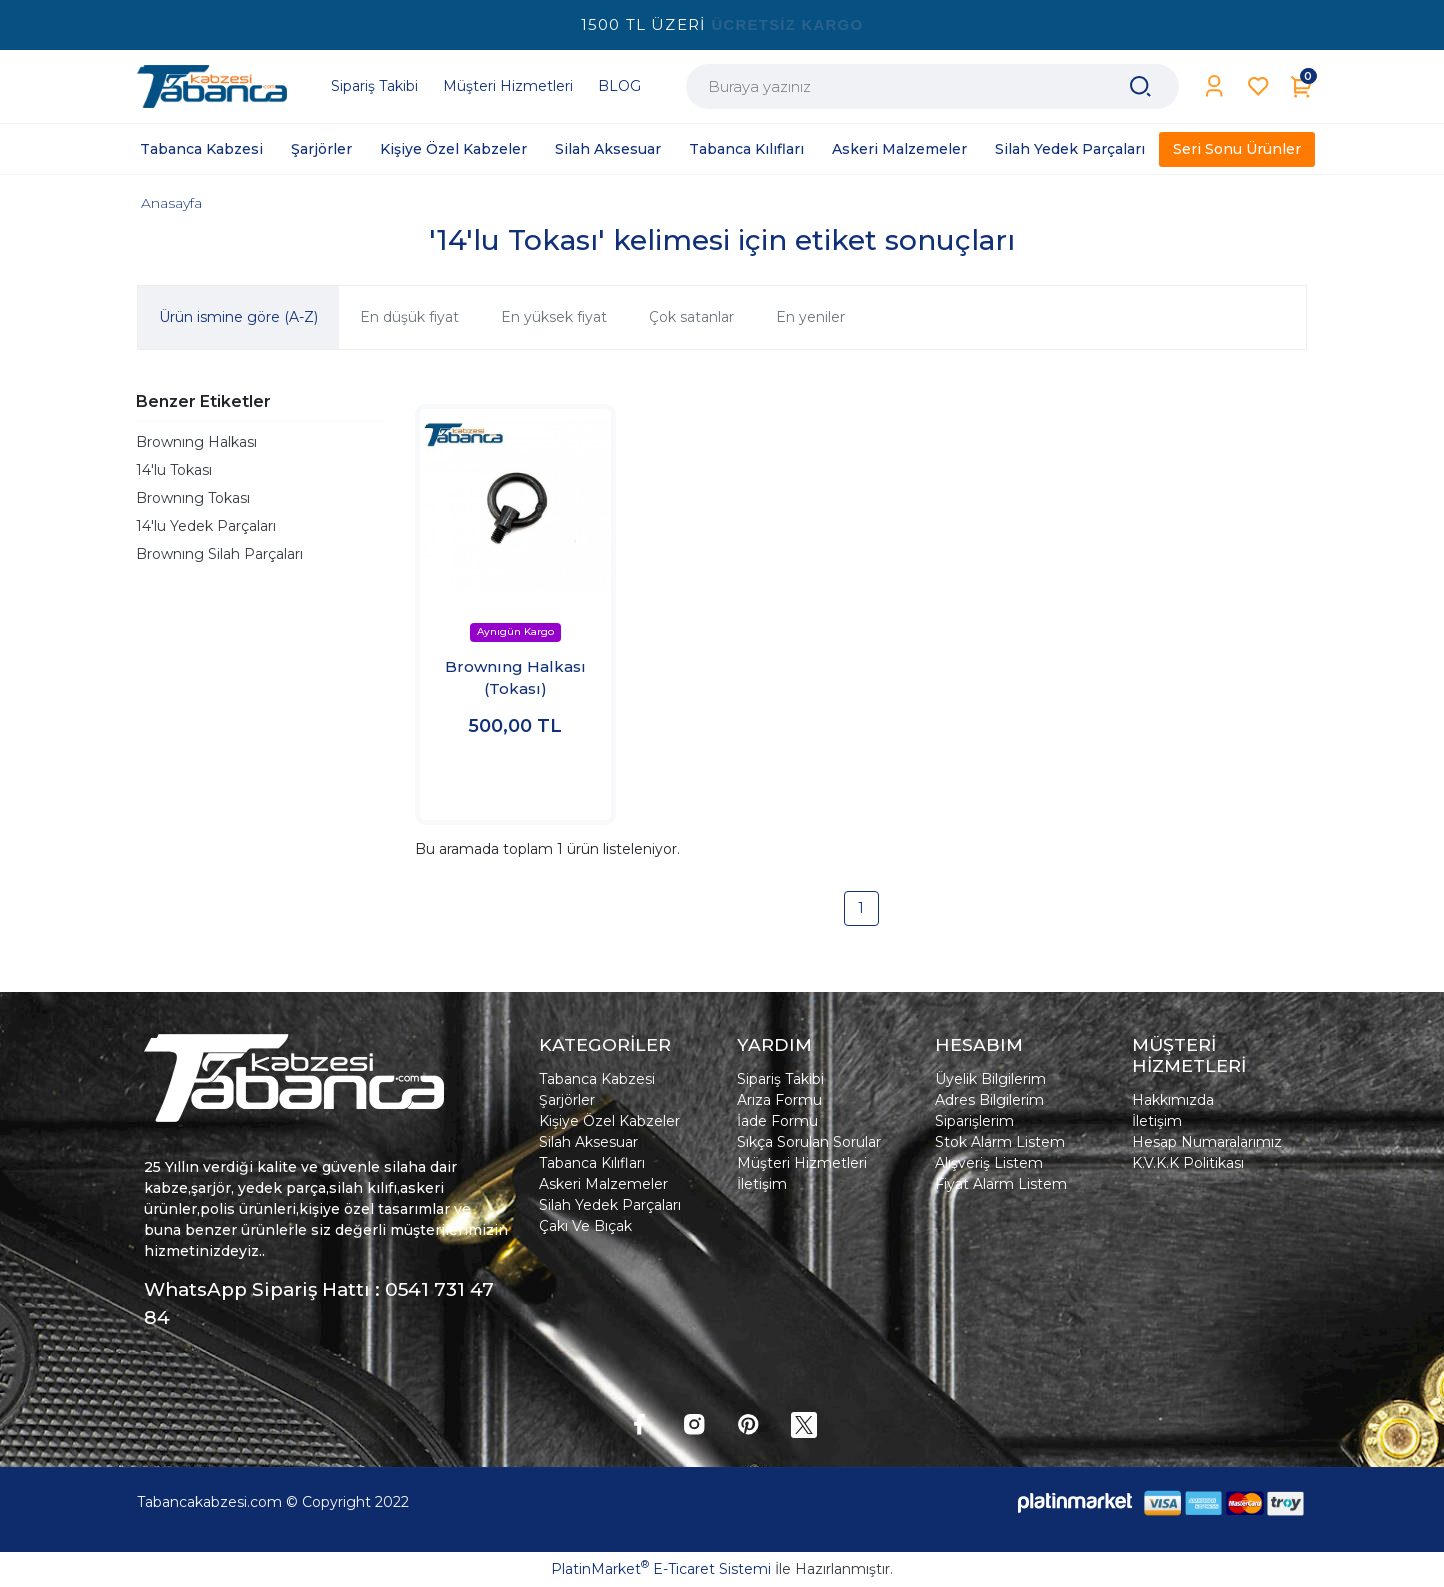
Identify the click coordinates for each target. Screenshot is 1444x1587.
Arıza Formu (779, 1100)
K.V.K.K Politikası (1188, 1163)
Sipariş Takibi (780, 1079)
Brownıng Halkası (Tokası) (515, 678)
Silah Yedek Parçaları (610, 1205)
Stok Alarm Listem (1000, 1142)
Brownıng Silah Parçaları (219, 554)
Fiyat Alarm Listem (1001, 1184)
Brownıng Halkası (196, 442)
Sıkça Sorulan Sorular (809, 1142)
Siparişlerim (974, 1121)
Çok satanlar (691, 317)
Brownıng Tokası (193, 498)
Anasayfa (171, 203)
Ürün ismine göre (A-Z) (238, 317)
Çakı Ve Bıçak (585, 1226)
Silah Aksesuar (588, 1142)
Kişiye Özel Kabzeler (609, 1121)
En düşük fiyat (409, 317)
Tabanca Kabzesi (597, 1079)
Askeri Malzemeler (603, 1184)
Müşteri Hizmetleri (802, 1163)
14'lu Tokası (174, 470)
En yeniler (810, 317)
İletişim (762, 1184)
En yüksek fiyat (554, 317)
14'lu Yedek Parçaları (206, 526)
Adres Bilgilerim (989, 1100)
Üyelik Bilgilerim (990, 1079)
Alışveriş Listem (989, 1163)
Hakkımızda (1173, 1100)
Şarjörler (567, 1100)
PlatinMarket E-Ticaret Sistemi (661, 1569)
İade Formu (777, 1121)
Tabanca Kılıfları (592, 1163)
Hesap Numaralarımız (1207, 1142)
